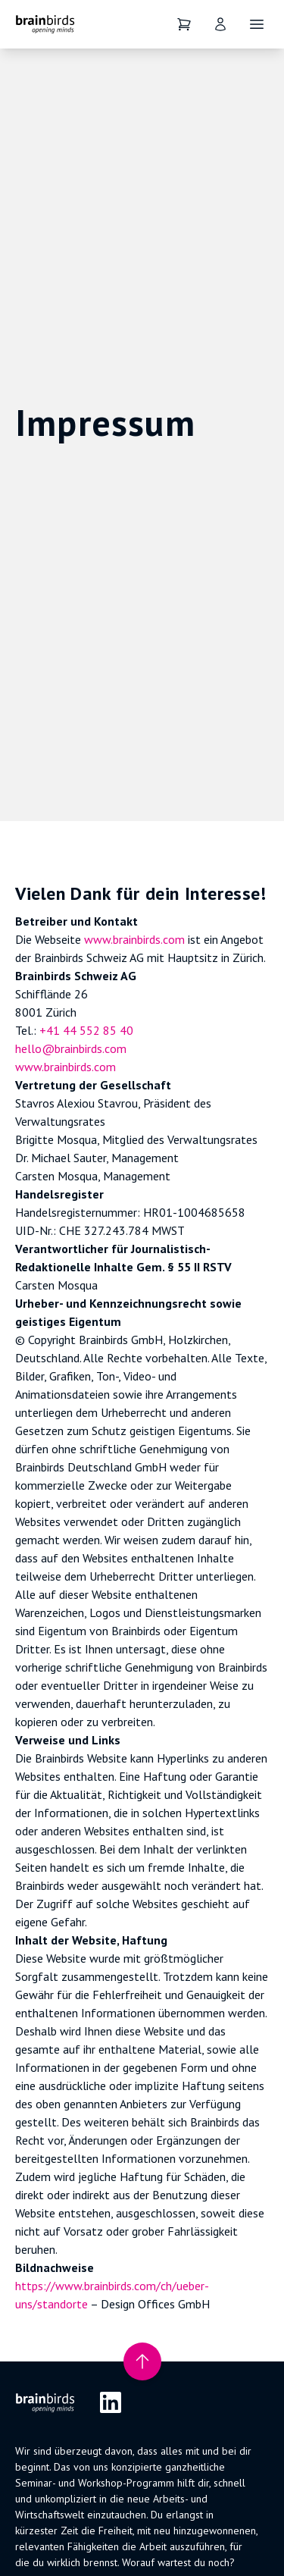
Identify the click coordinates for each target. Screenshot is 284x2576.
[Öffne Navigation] (257, 24)
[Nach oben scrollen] (142, 2361)
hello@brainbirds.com (70, 1048)
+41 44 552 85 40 (86, 1030)
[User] (220, 24)
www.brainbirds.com (134, 939)
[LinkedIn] (110, 2402)
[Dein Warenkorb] (184, 24)
